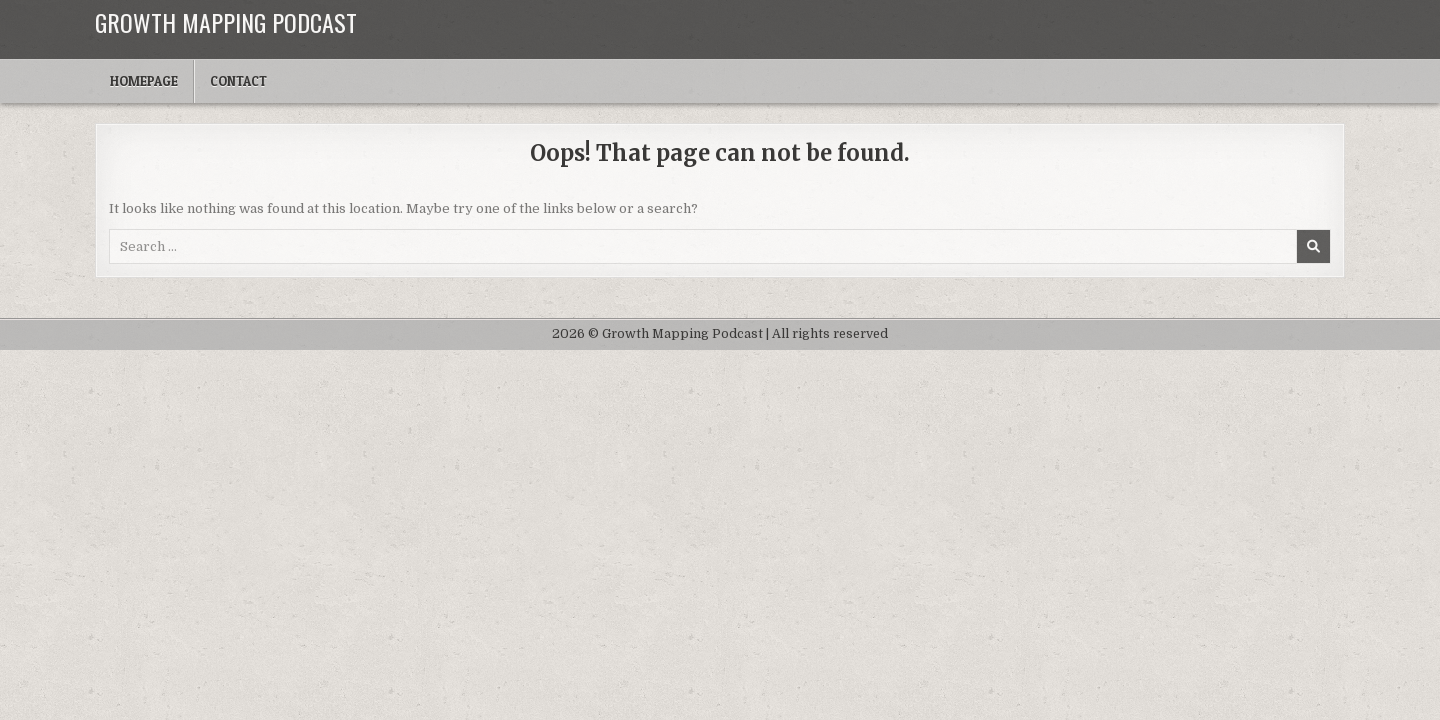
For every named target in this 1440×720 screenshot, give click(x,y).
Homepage (144, 81)
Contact (238, 81)
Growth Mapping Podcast (226, 22)
